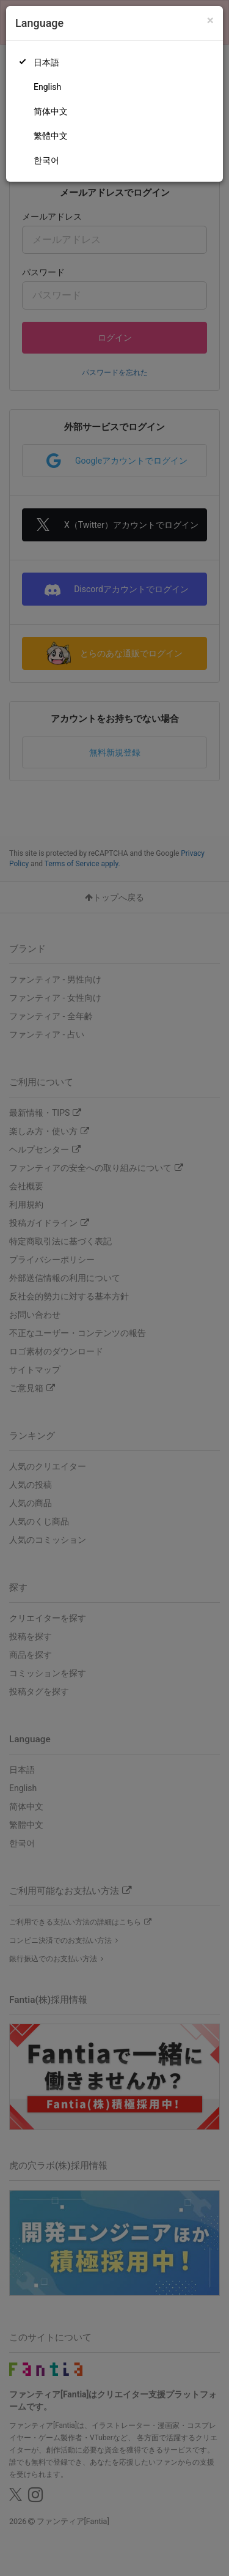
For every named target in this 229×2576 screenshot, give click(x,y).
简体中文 (51, 111)
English (47, 87)
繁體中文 (51, 136)
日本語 (46, 62)
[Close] (210, 20)
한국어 (46, 160)
